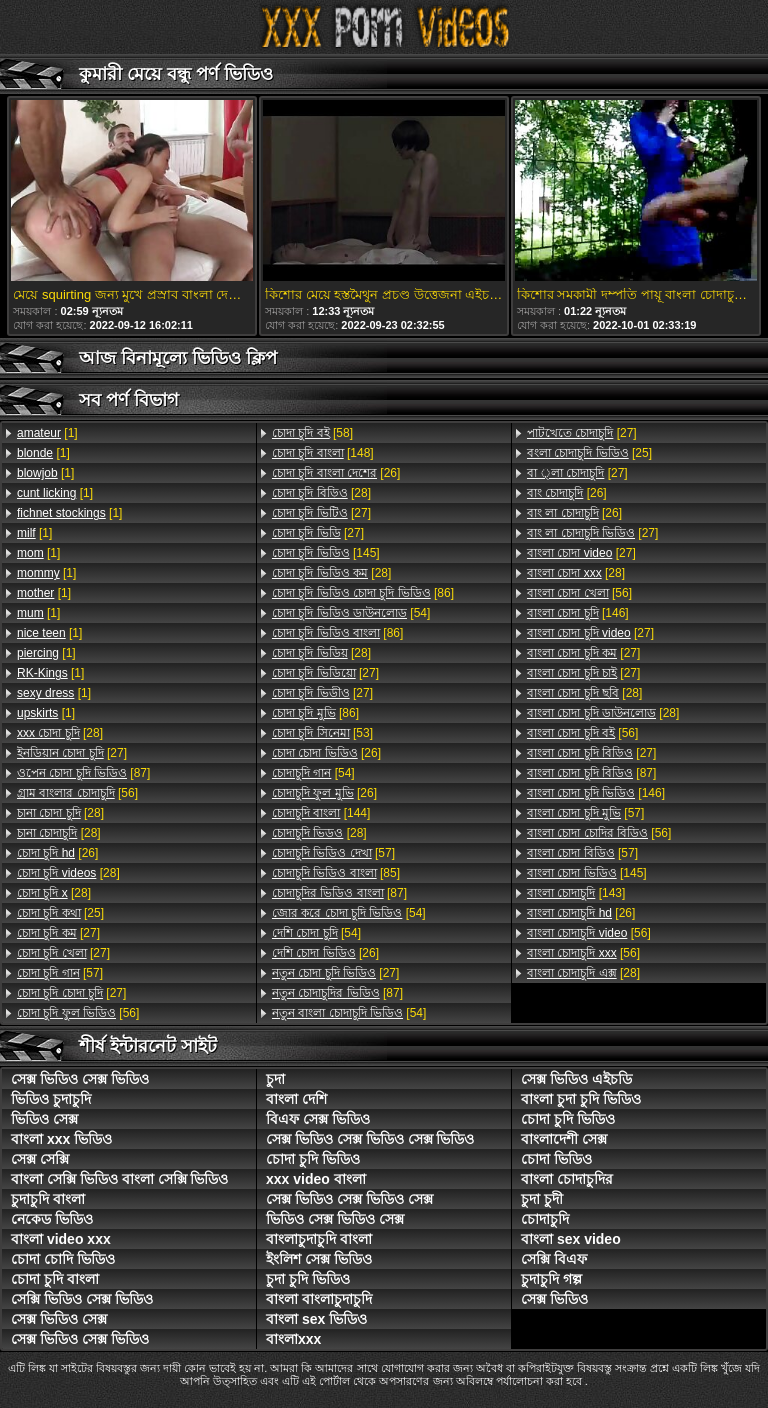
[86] (363, 593)
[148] (323, 453)
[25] (60, 913)
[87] (83, 773)
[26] (57, 853)
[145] (326, 553)
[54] (351, 613)
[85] (336, 873)
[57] (60, 973)
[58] (312, 433)
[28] (60, 733)
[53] (322, 733)
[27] (72, 753)
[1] (47, 433)
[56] (77, 793)
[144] (321, 813)
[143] (576, 893)
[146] (578, 613)
